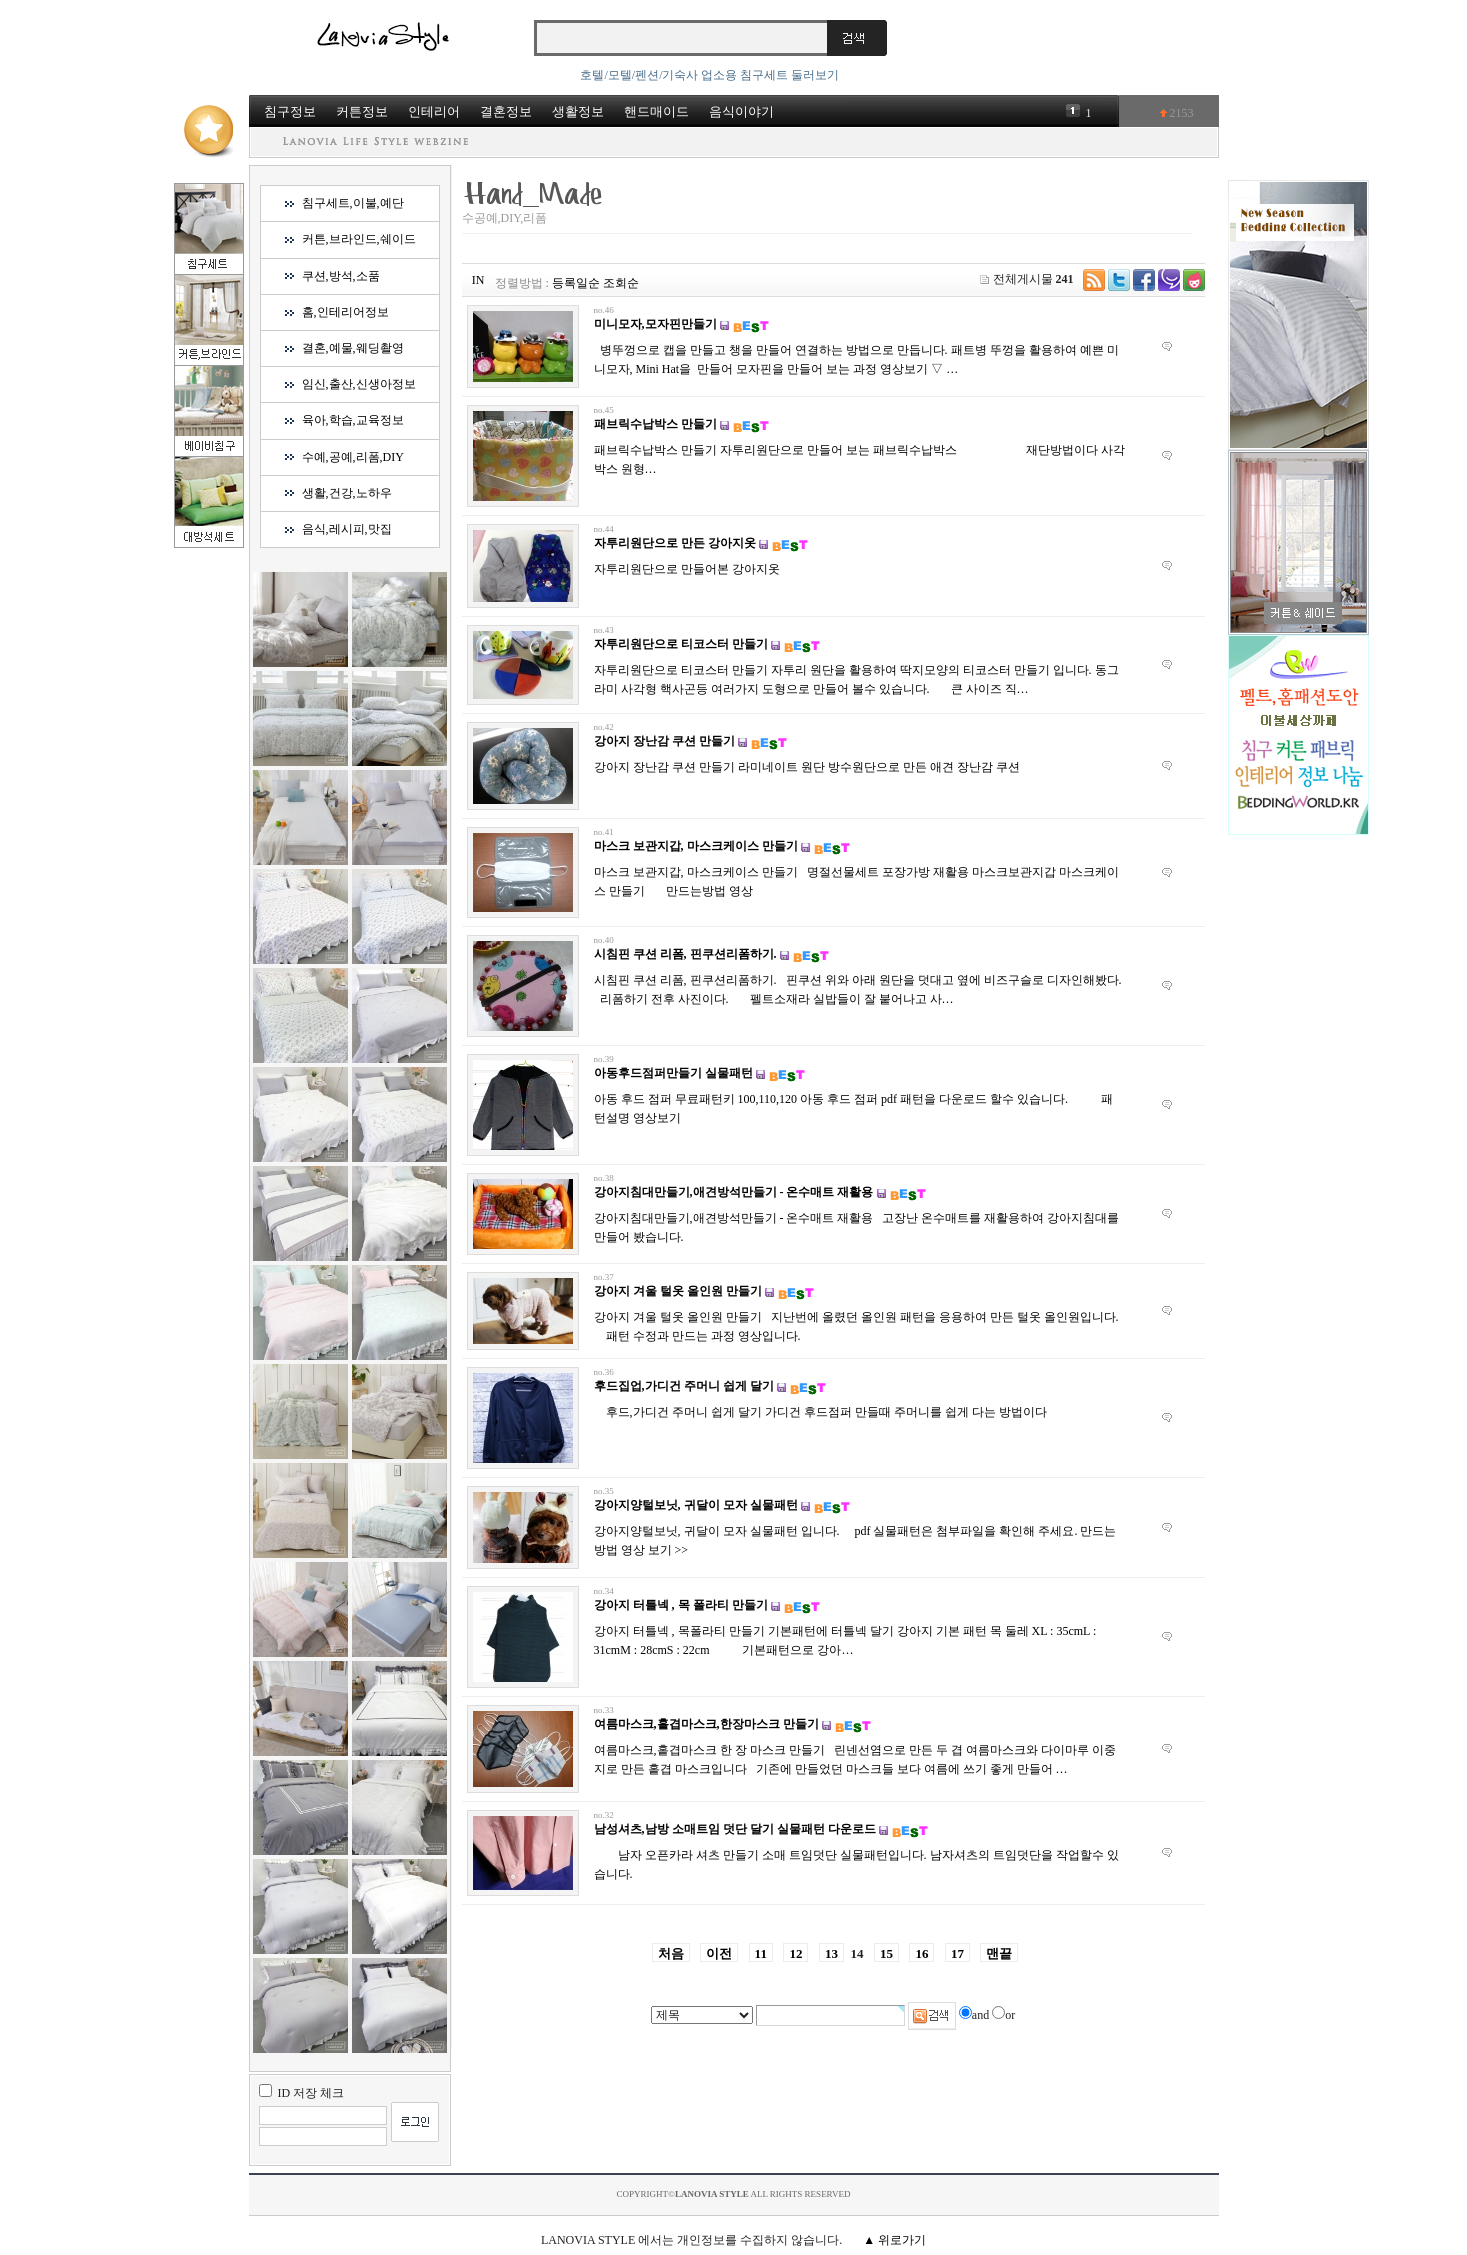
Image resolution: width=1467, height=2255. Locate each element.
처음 (671, 1953)
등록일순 (576, 283)
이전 (719, 1953)
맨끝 (999, 1953)
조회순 (621, 283)
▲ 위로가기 (894, 2240)
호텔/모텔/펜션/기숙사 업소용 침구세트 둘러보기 (709, 75)
